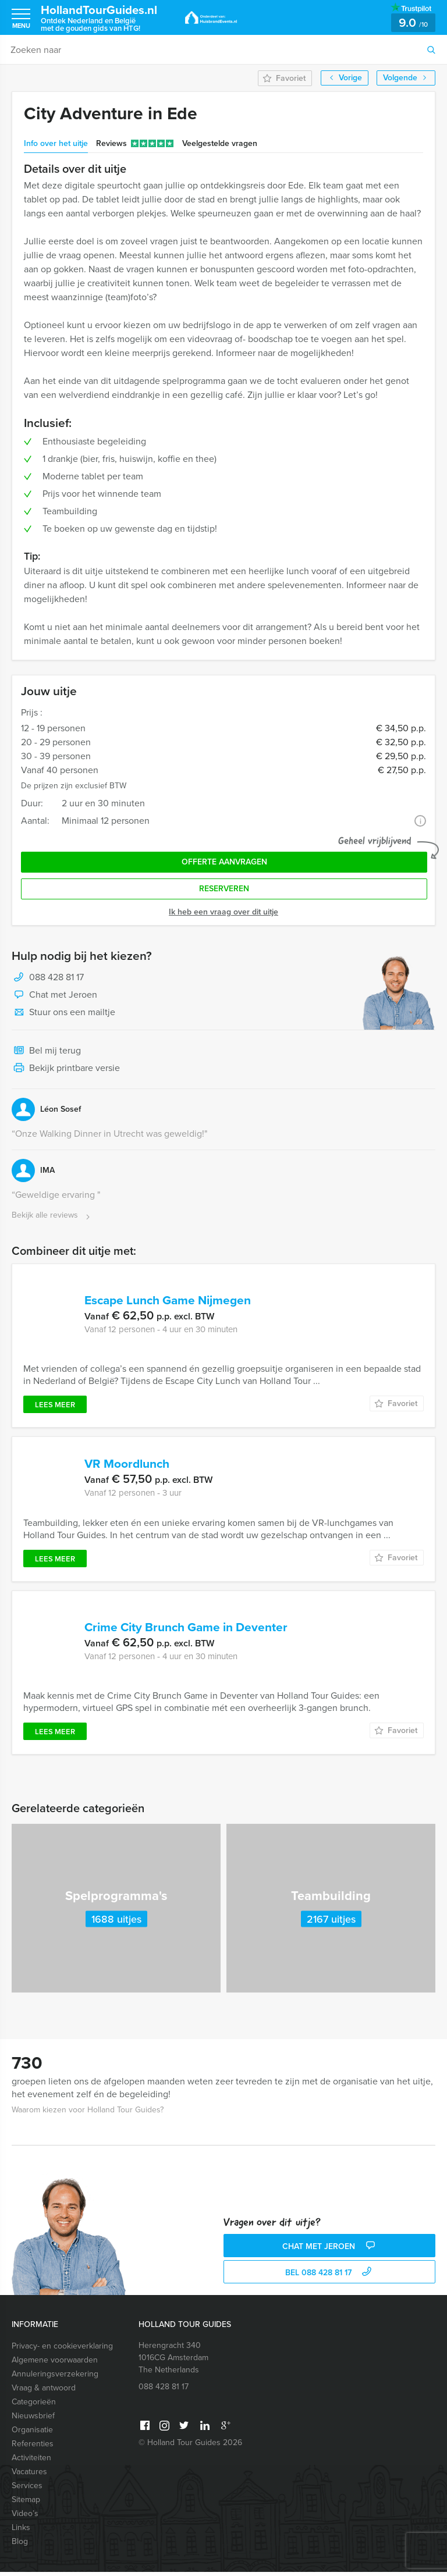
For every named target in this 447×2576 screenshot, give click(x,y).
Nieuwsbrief (33, 2420)
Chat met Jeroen (54, 995)
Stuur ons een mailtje (63, 1012)
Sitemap (26, 2503)
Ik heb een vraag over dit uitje (223, 912)
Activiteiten (31, 2462)
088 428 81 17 (56, 977)
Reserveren (224, 889)
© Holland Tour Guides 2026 (190, 2446)
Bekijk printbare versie (66, 1068)
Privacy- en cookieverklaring (62, 2350)
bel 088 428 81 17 (329, 2276)
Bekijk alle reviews (52, 1216)
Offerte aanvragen (224, 862)
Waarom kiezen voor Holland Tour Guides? (88, 2114)
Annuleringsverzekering (55, 2378)
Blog (20, 2545)
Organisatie (32, 2434)
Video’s (25, 2517)
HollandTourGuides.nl (105, 18)
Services (27, 2490)
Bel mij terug (46, 1051)
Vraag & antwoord (44, 2392)
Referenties (33, 2448)
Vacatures (29, 2476)
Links (21, 2531)
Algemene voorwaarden (55, 2364)
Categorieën (34, 2406)
